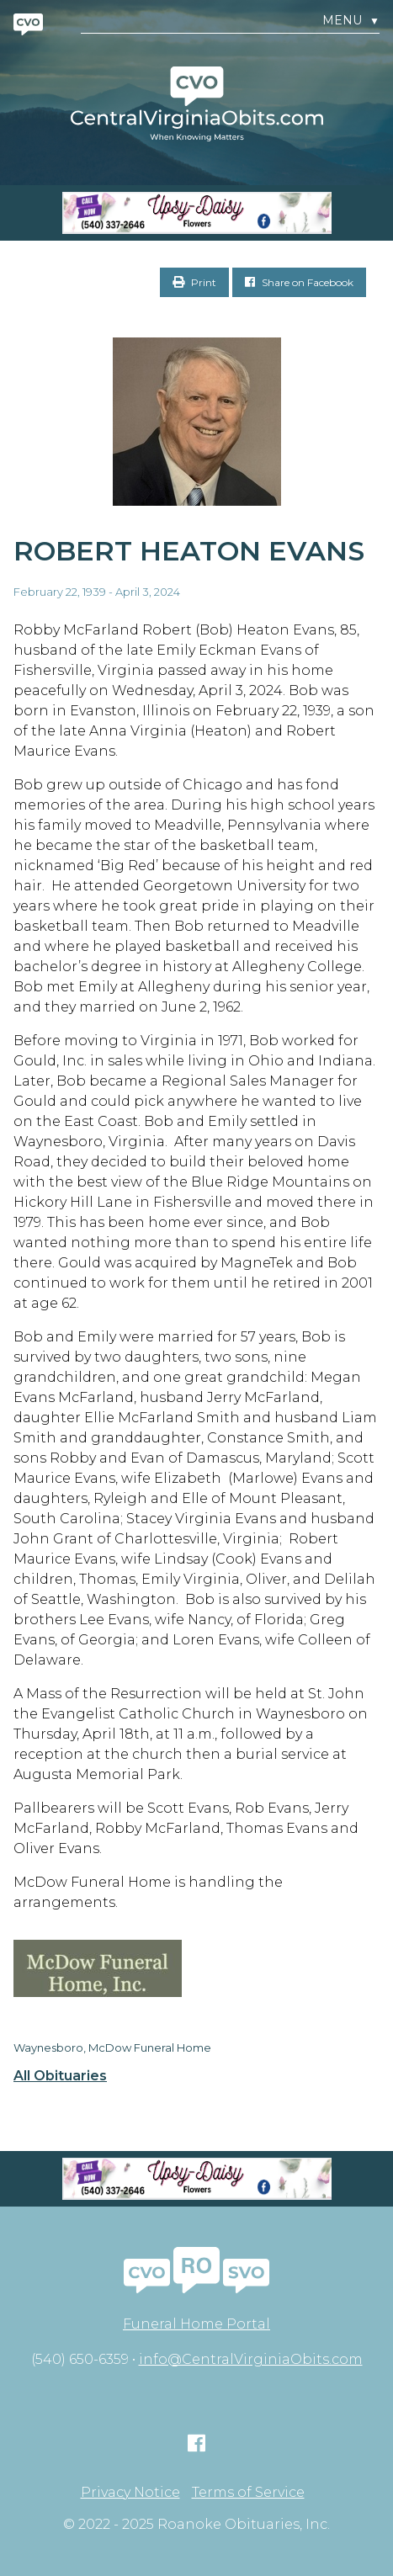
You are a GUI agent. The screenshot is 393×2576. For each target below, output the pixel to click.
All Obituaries (60, 2076)
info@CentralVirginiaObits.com (251, 2359)
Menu (351, 20)
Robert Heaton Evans (188, 550)
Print (194, 282)
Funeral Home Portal (196, 2324)
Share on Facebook (299, 282)
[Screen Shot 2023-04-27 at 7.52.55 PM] (196, 213)
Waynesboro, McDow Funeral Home (112, 2047)
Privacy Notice (130, 2492)
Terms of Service (248, 2492)
